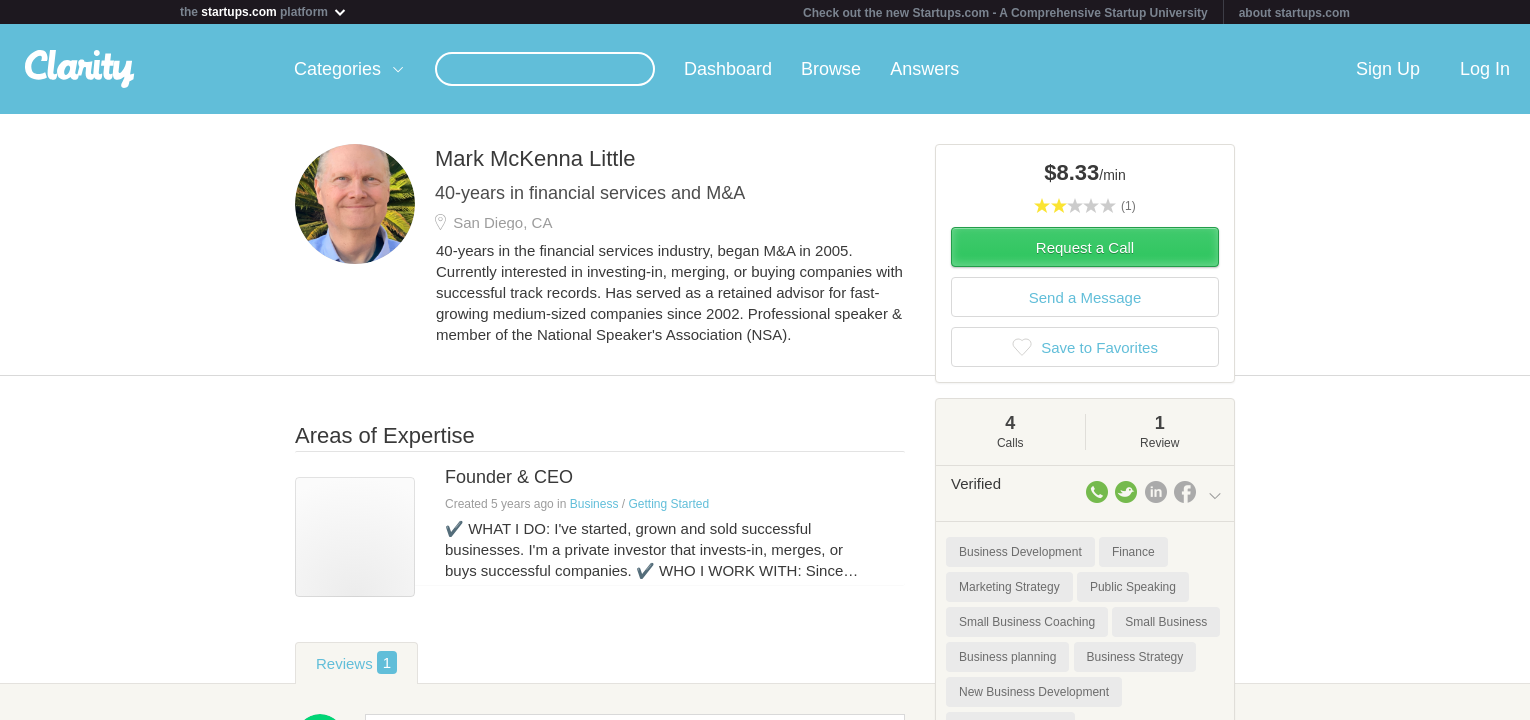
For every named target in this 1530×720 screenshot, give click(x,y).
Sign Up (1388, 69)
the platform (264, 11)
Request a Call (1085, 247)
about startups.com (1294, 13)
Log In (1485, 69)
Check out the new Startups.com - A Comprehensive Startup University (1005, 13)
